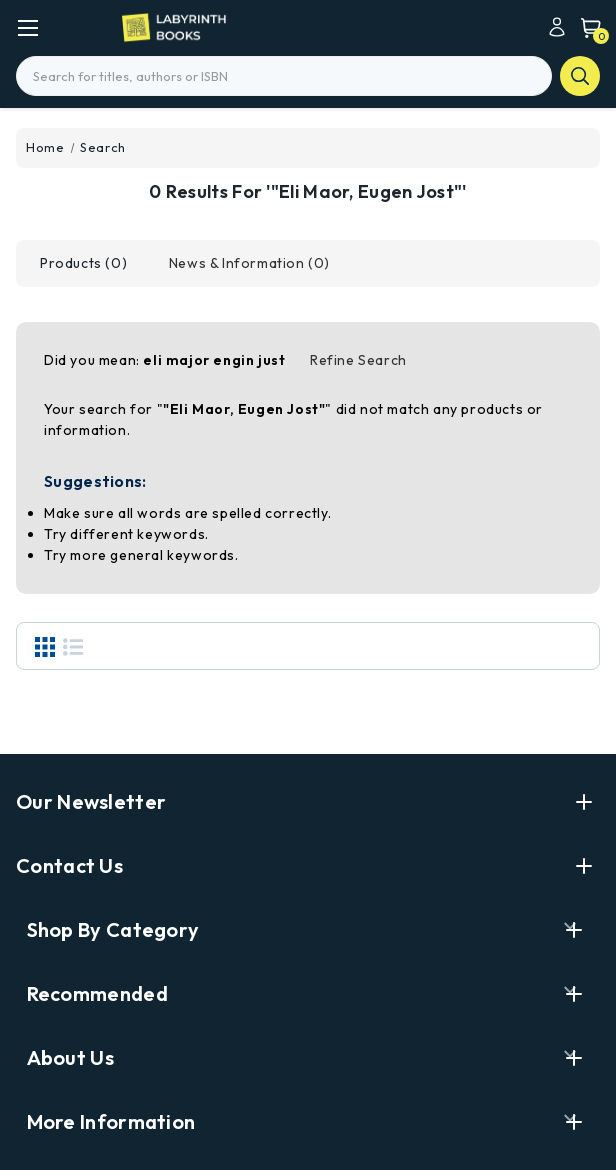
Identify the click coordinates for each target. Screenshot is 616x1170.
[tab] (83, 263)
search (580, 76)
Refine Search (358, 360)
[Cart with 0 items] (586, 27)
